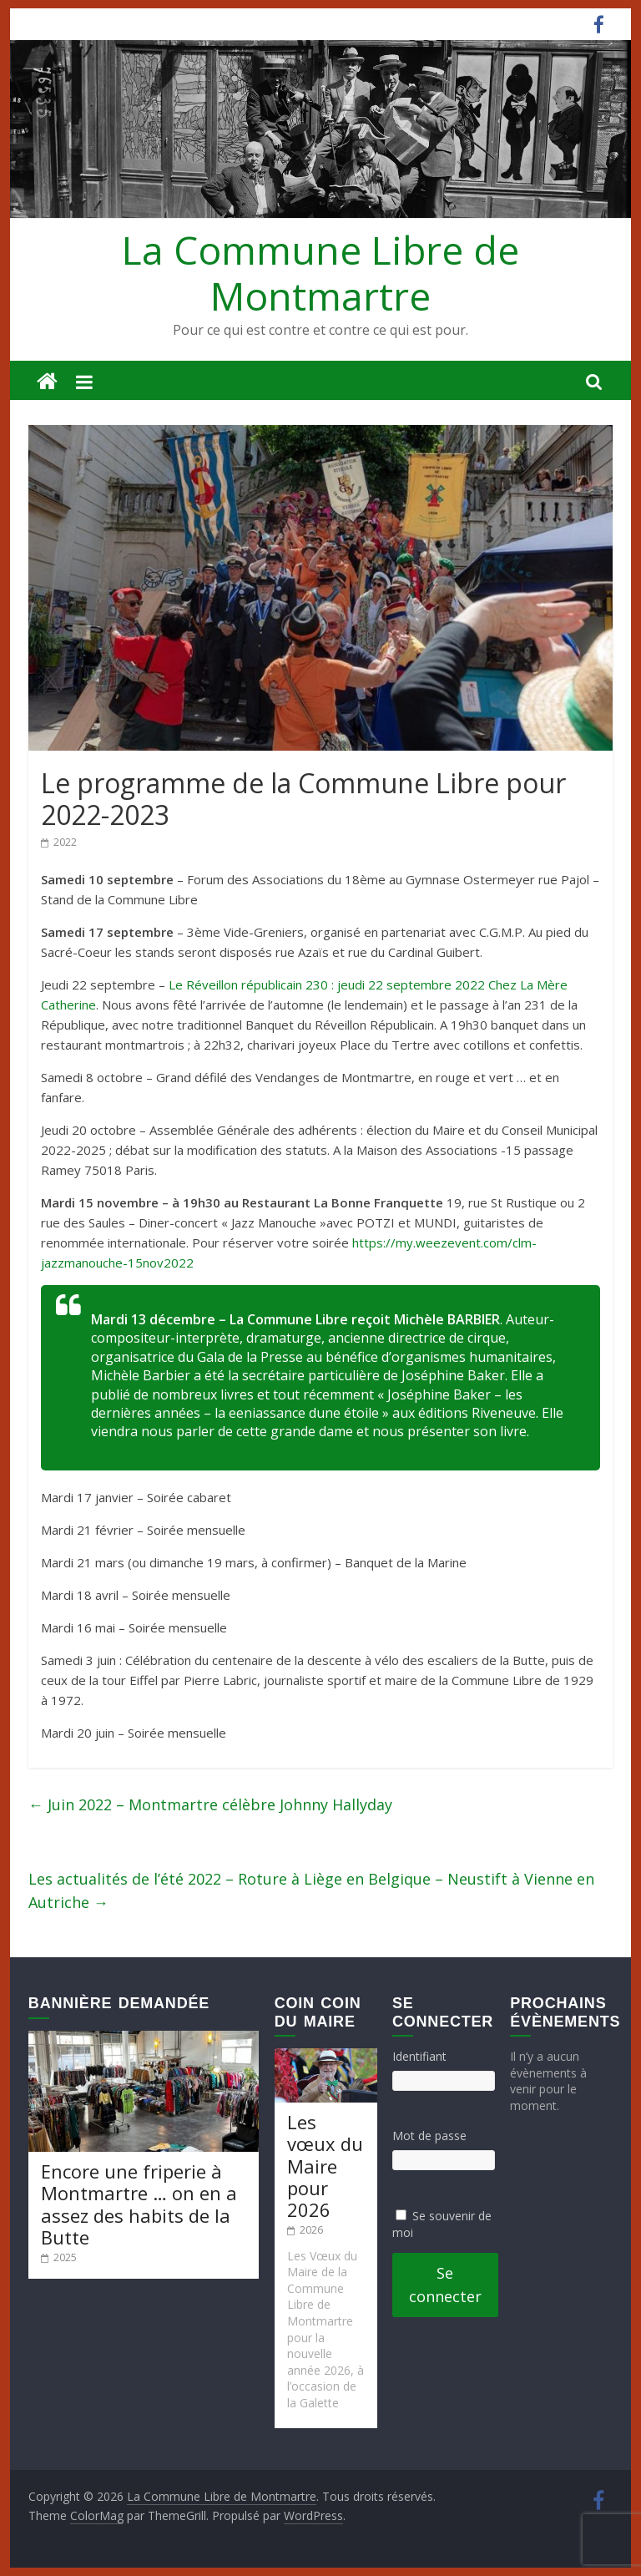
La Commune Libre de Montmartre (320, 272)
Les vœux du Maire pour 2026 (325, 2166)
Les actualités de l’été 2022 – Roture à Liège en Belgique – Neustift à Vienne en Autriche (311, 1891)
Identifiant (419, 2056)
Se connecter (445, 2285)
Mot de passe (429, 2135)
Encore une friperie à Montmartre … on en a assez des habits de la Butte (139, 2204)
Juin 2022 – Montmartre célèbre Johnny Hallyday (210, 1804)
